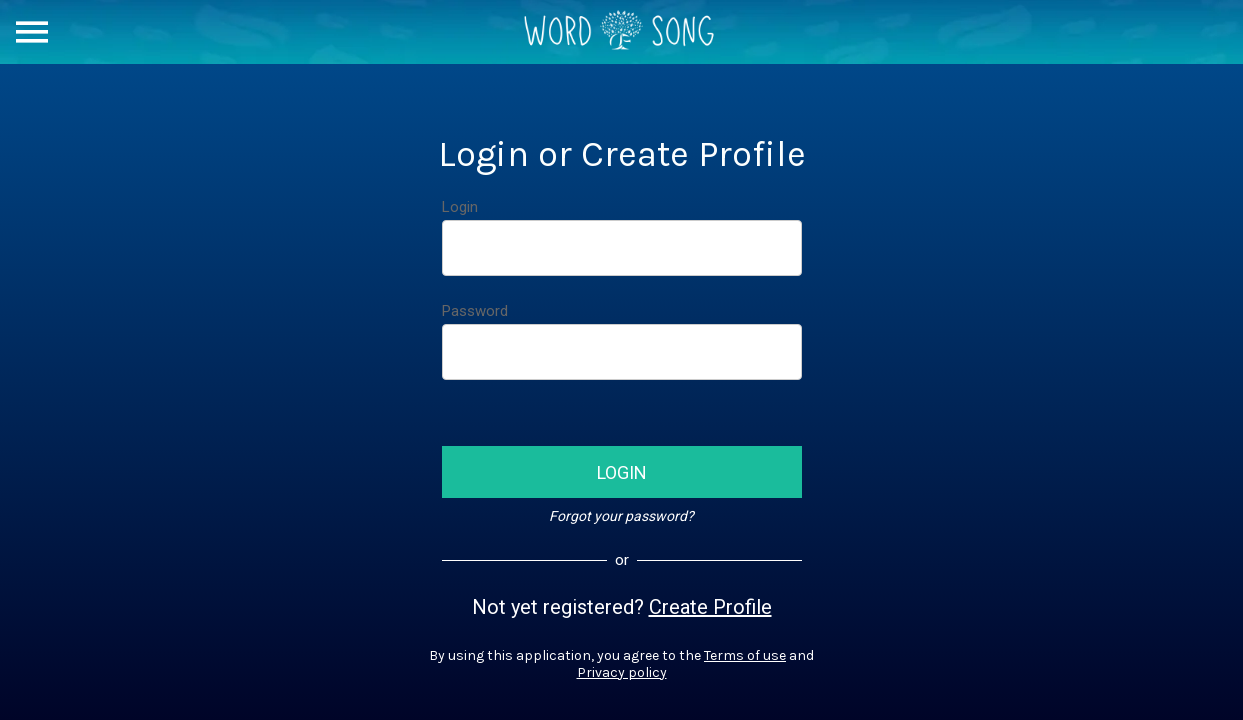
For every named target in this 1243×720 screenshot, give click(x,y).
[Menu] (32, 32)
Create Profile (710, 607)
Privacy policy (622, 672)
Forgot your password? (621, 516)
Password (475, 311)
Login (460, 207)
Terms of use (745, 655)
